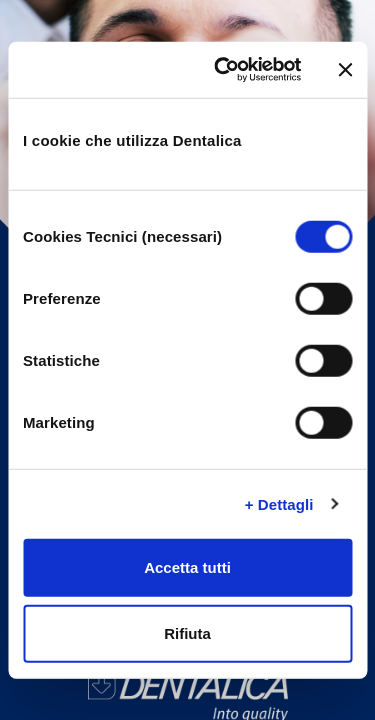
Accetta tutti (187, 567)
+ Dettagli (279, 503)
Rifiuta (187, 632)
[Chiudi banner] (345, 70)
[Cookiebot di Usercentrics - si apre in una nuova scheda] (223, 70)
